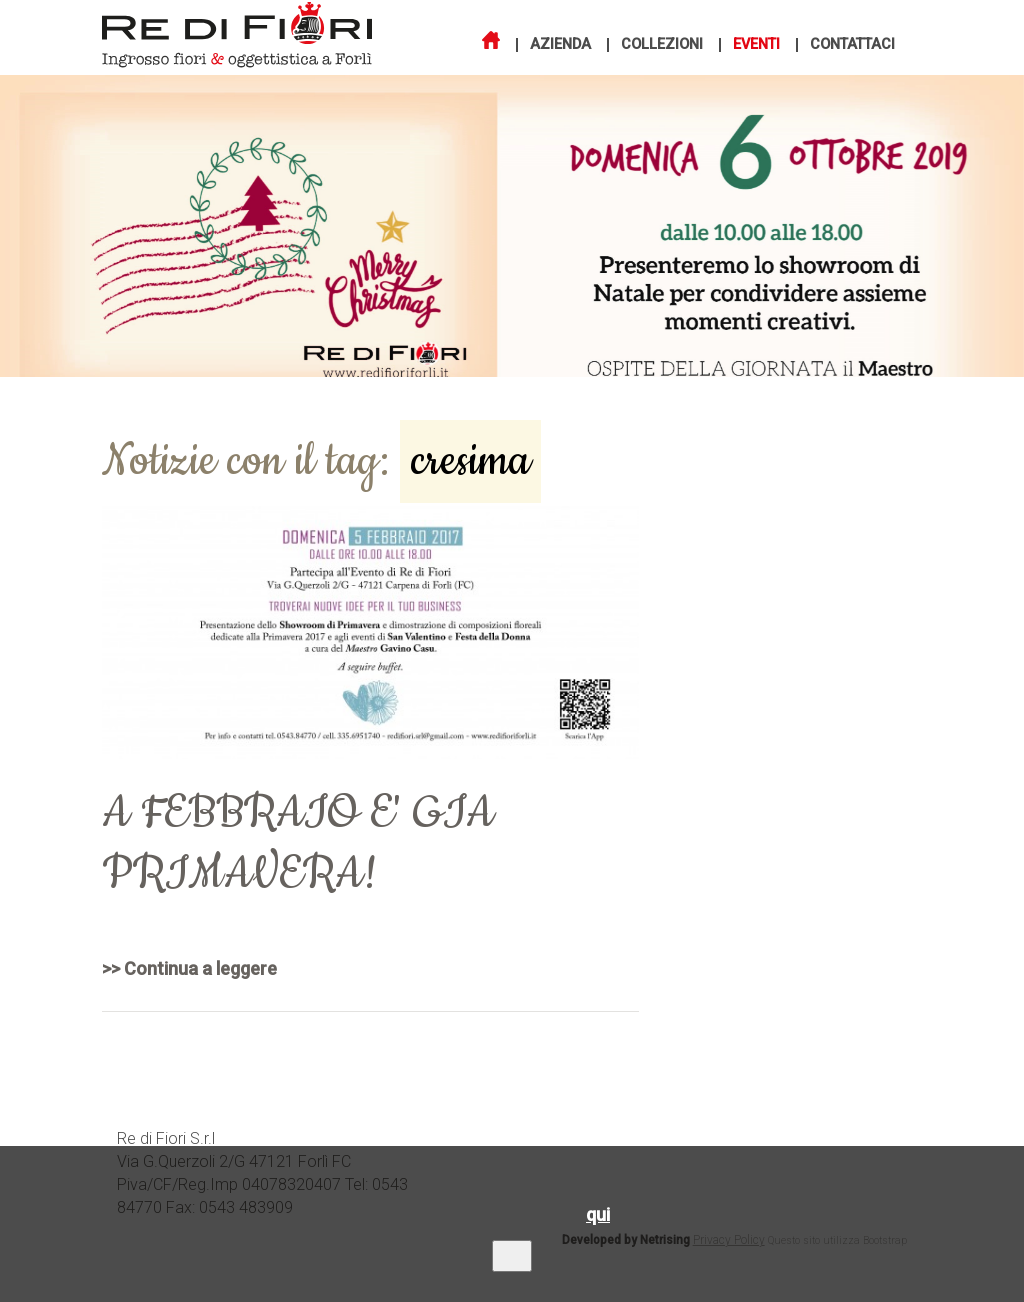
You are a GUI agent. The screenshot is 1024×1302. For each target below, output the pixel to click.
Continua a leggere (200, 968)
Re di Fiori (191, 32)
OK (512, 1255)
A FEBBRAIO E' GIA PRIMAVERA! (298, 844)
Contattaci (852, 45)
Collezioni (662, 45)
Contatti (876, 1140)
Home (561, 1140)
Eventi (756, 45)
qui (598, 1214)
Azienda (560, 45)
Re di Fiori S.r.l (166, 1138)
